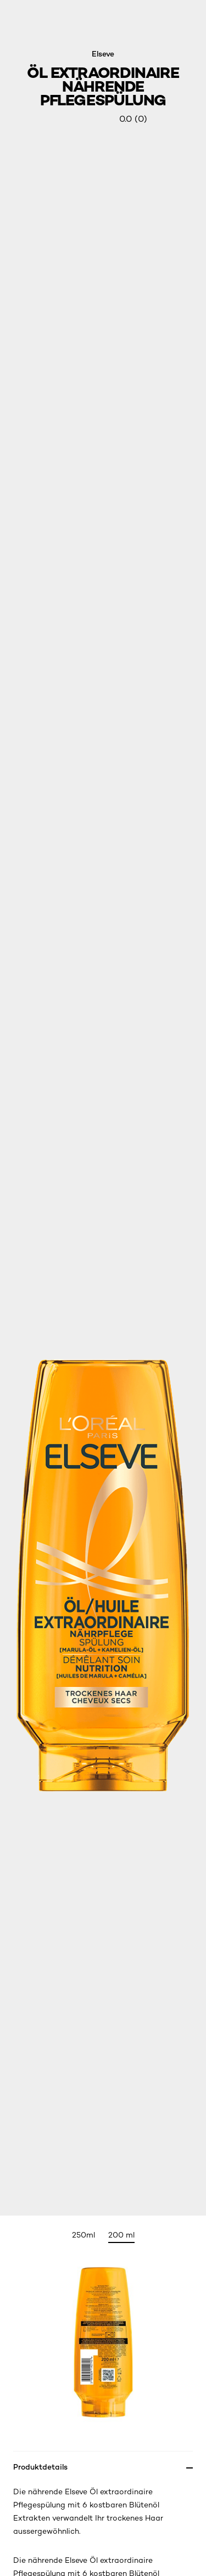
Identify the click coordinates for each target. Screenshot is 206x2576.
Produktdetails (40, 2466)
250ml (83, 2234)
